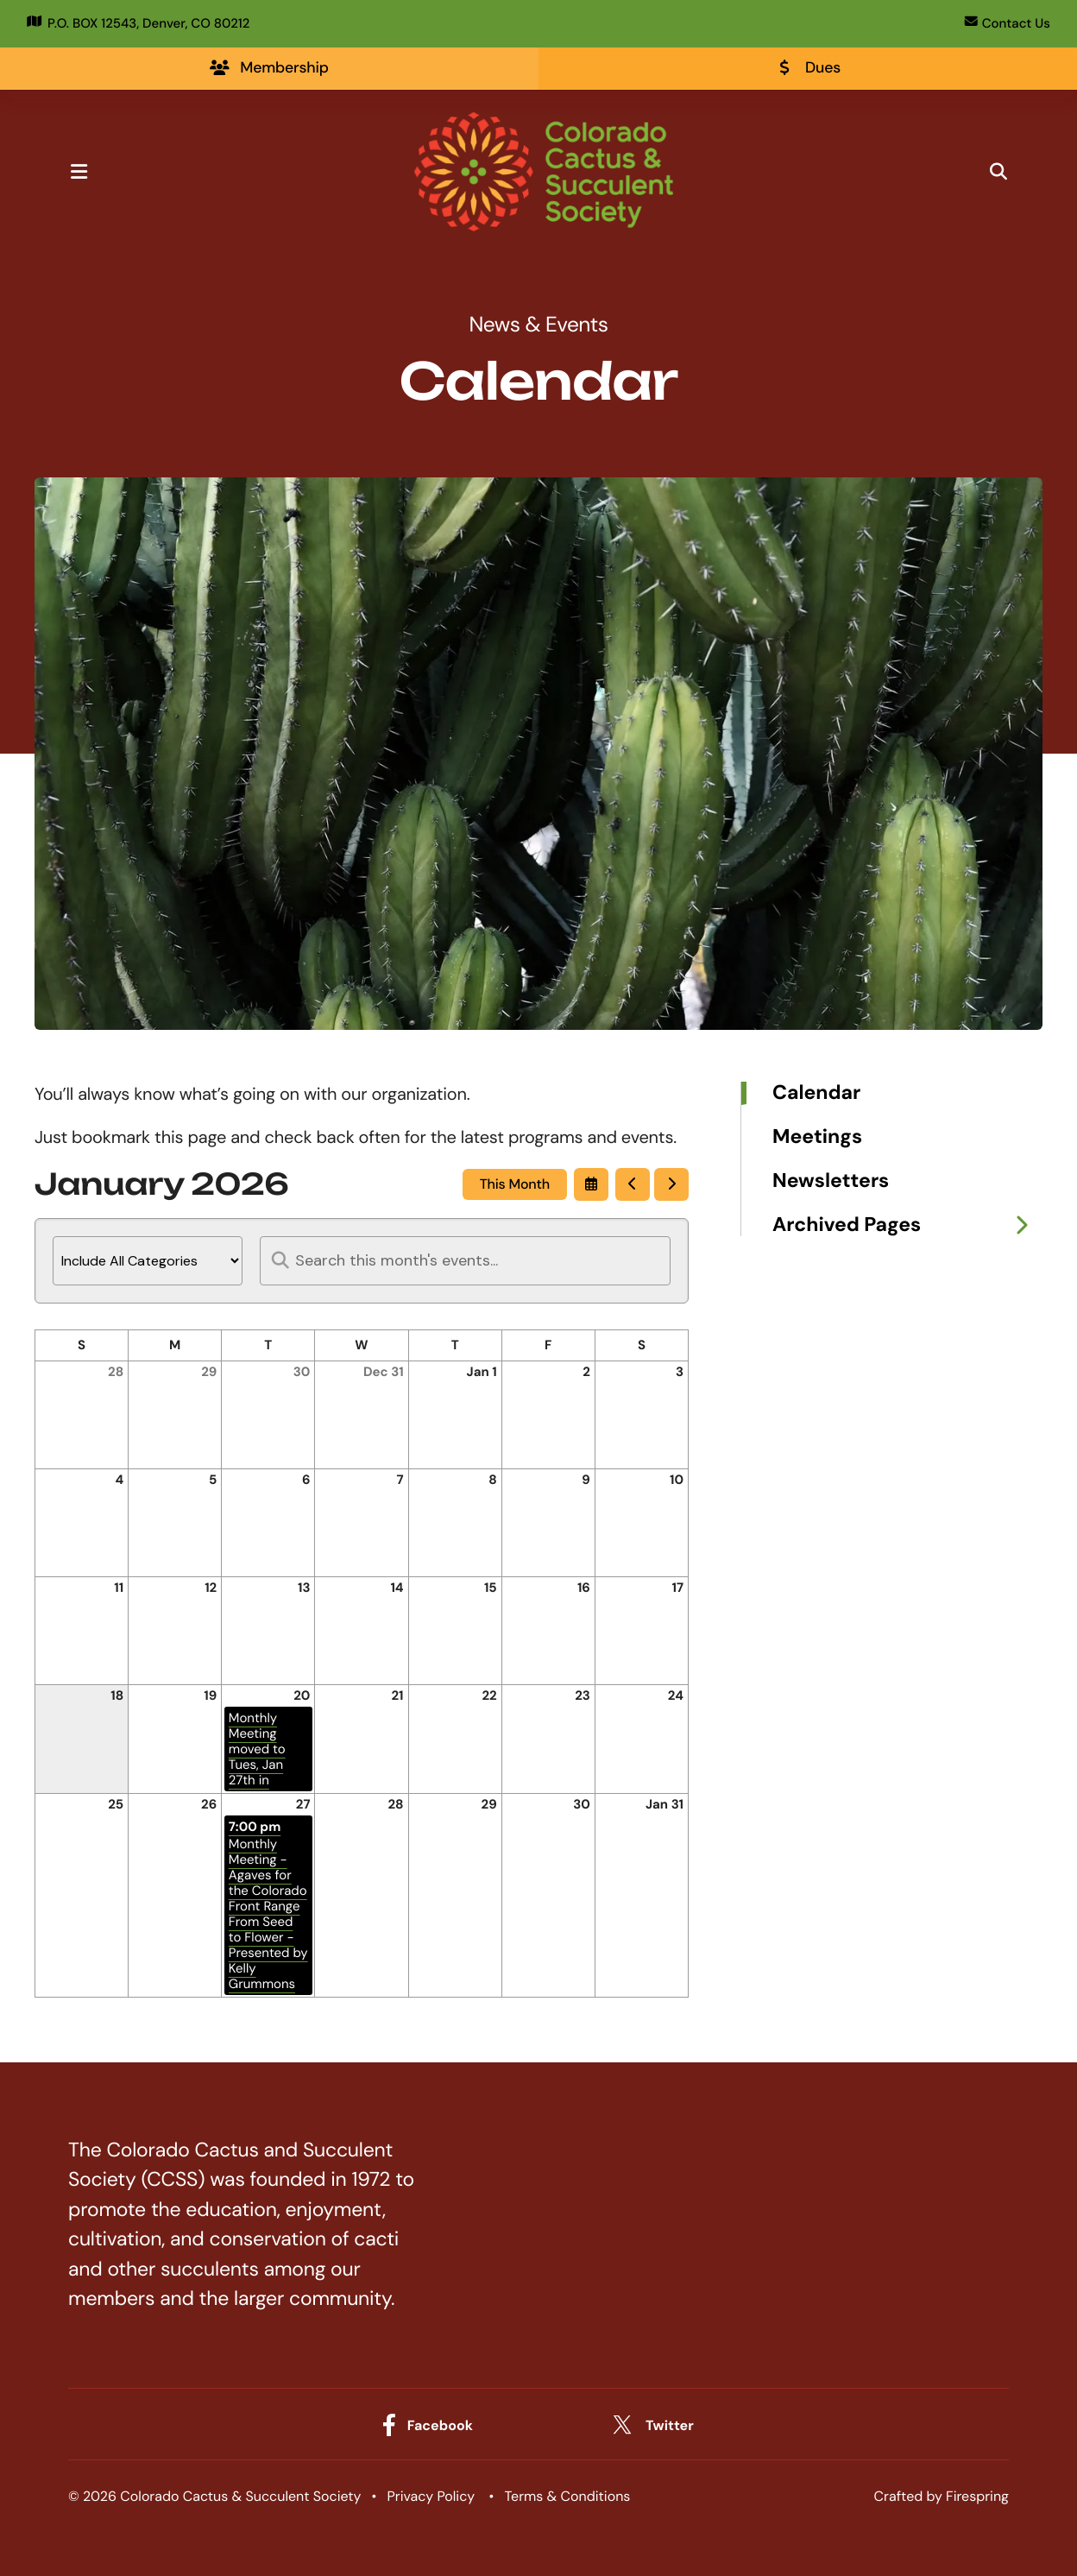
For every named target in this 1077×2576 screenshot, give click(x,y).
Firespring (977, 2497)
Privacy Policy (431, 2497)
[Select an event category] (147, 1261)
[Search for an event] (465, 1261)
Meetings (817, 1138)
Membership (269, 68)
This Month (515, 1185)
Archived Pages (907, 1226)
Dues (808, 68)
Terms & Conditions (568, 2497)
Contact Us (1008, 23)
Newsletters (830, 1182)
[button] (88, 173)
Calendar (816, 1094)
